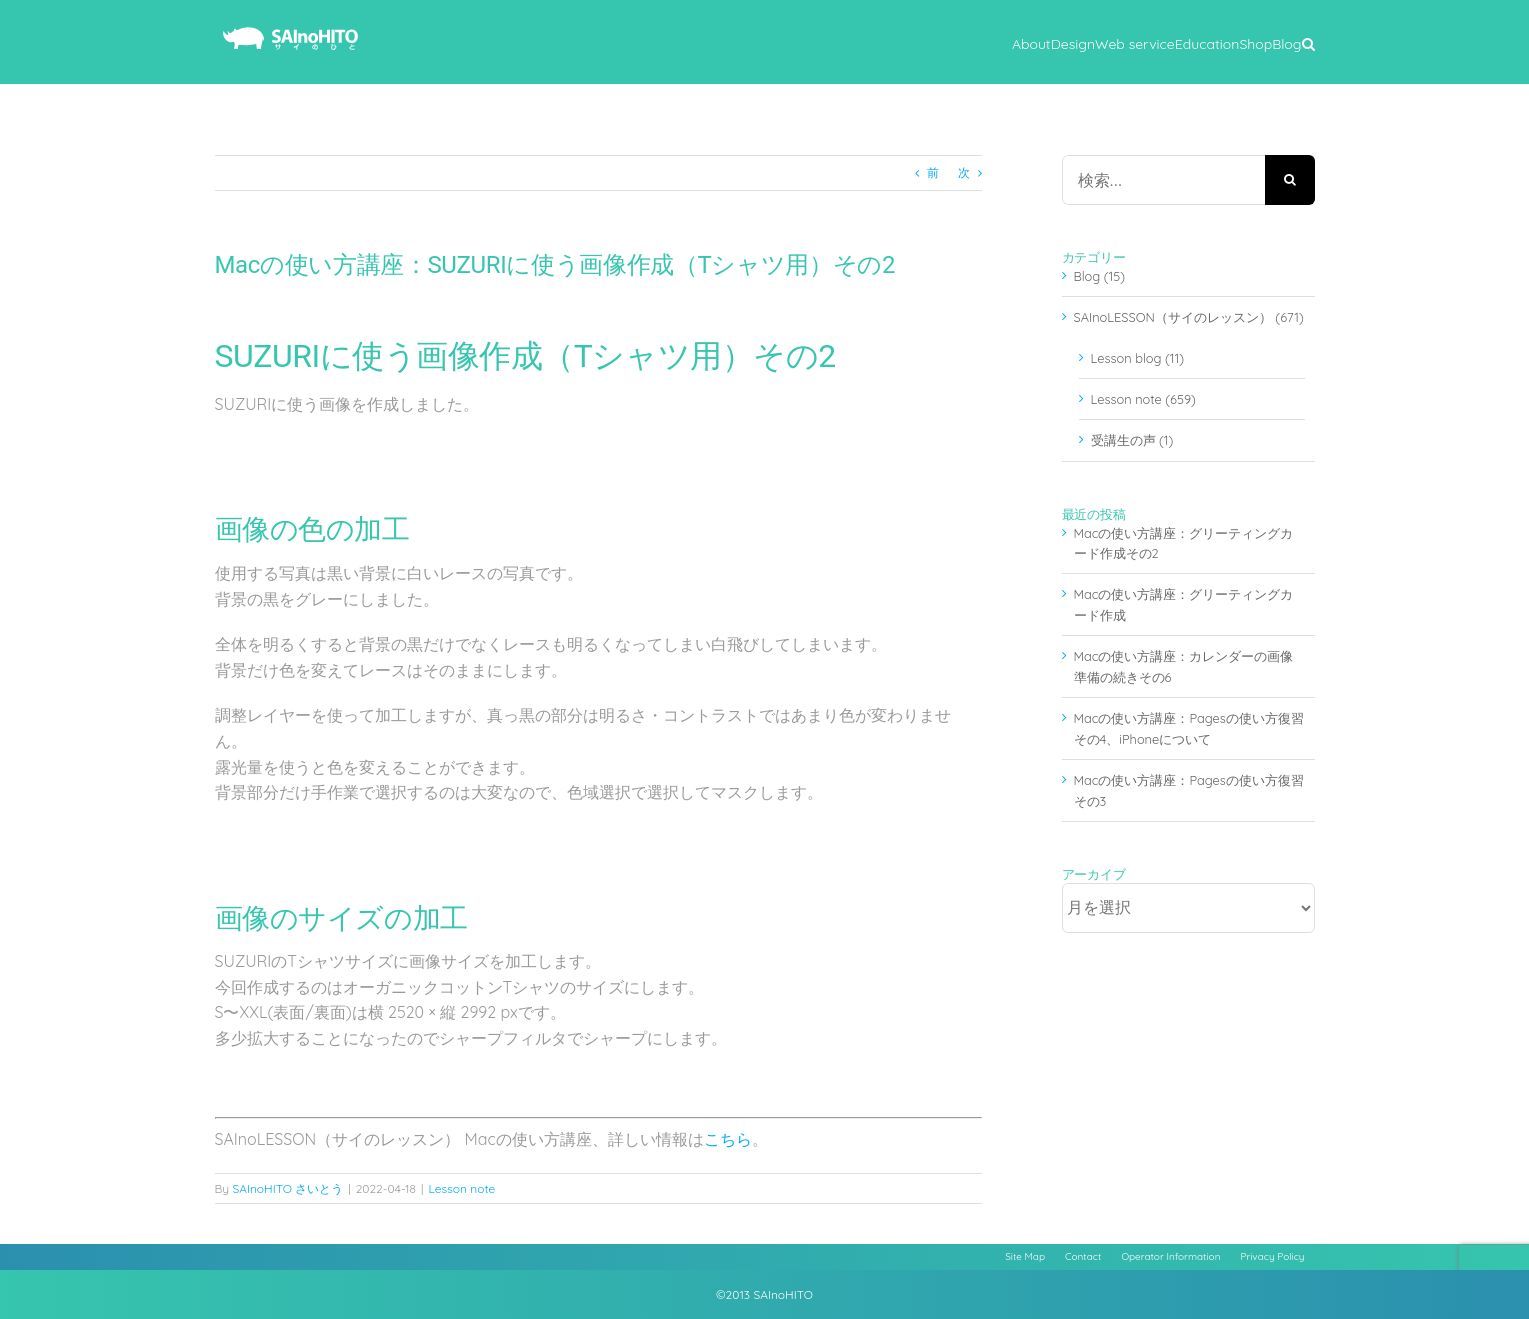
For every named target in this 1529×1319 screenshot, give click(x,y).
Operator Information (1170, 1256)
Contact (1083, 1256)
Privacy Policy (1272, 1256)
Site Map (1025, 1256)
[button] (1308, 42)
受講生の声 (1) (1132, 440)
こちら (728, 1139)
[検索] (1290, 180)
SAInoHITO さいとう (287, 1188)
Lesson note (461, 1188)
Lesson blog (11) (1137, 358)
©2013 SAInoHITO (764, 1294)
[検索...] (1163, 180)
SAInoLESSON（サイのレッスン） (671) (1189, 317)
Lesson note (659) (1143, 399)
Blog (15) (1100, 276)
